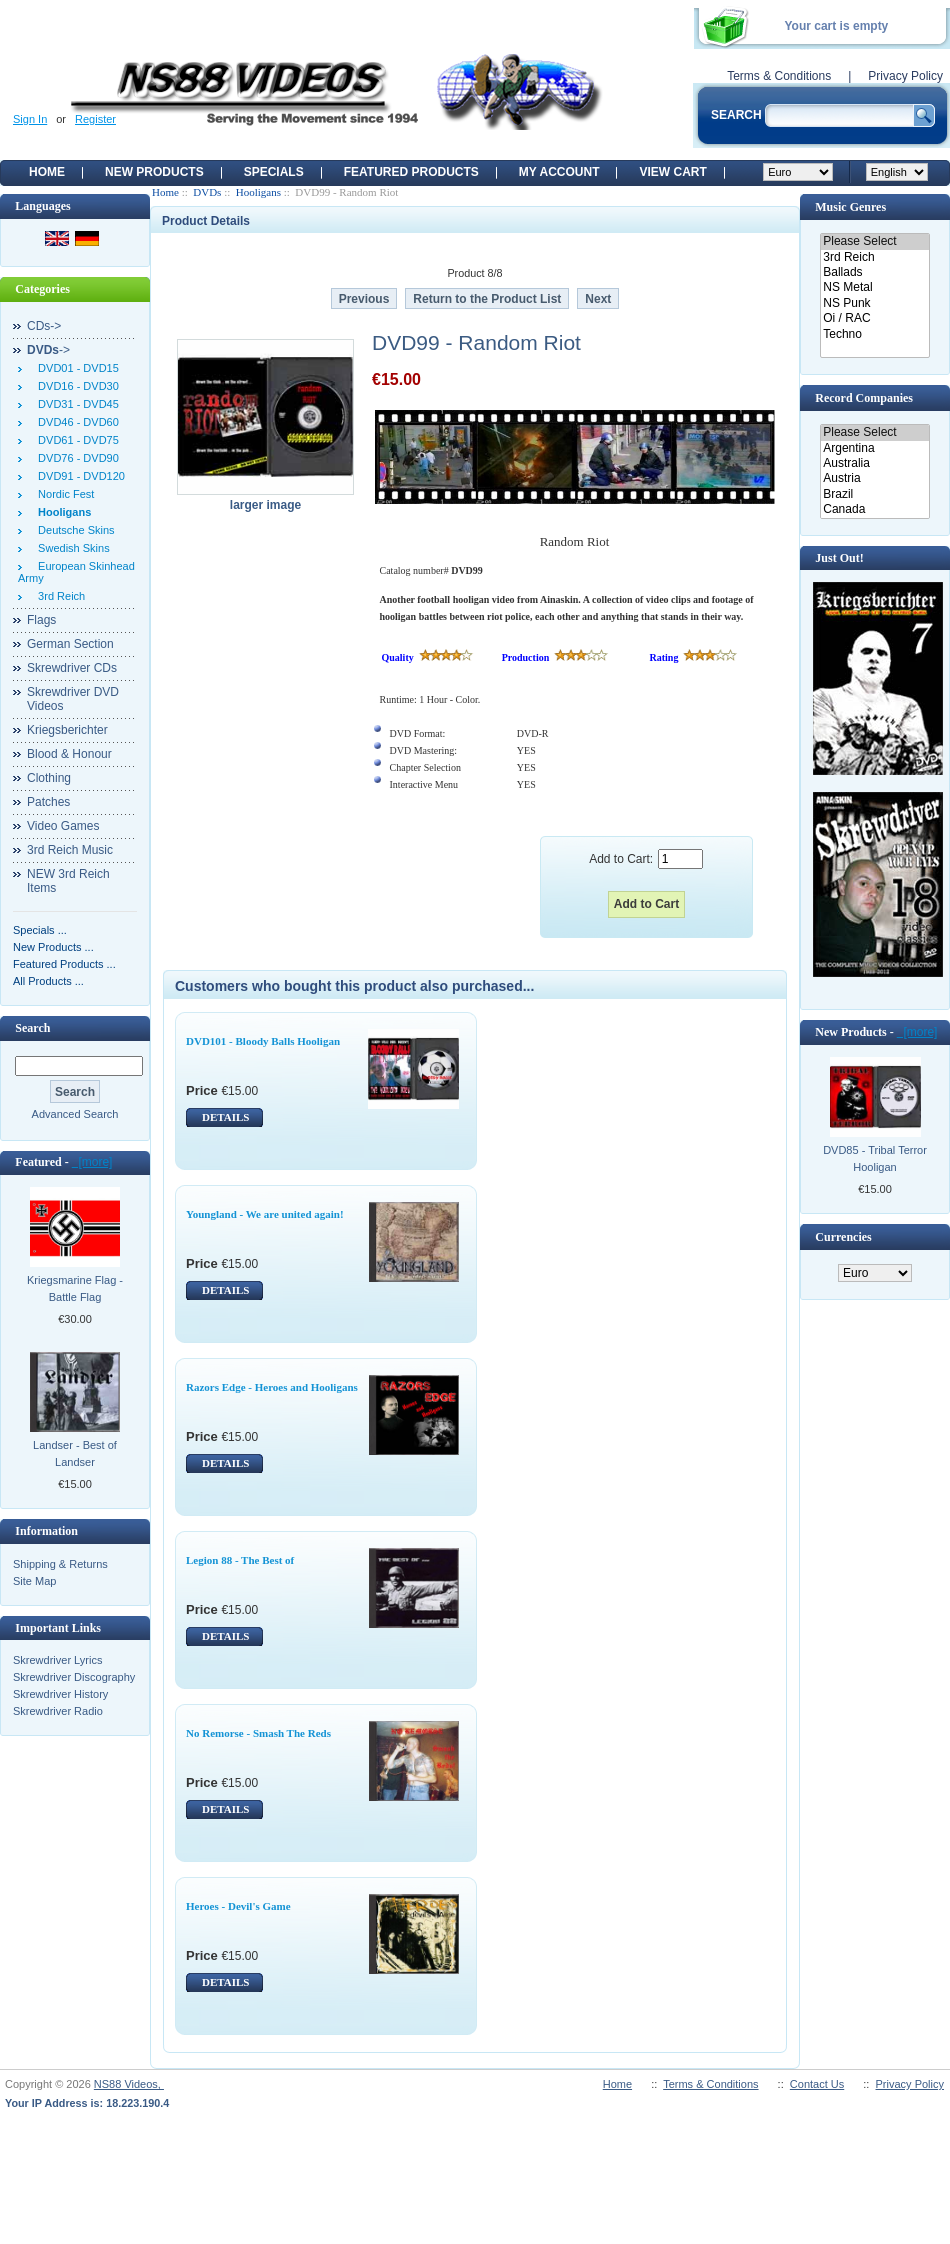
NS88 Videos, (129, 2084)
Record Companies (864, 398)
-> (48, 350)
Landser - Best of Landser (75, 1453)
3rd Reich (58, 596)
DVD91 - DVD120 (78, 476)
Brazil (874, 494)
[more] (92, 1162)
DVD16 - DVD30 (75, 386)
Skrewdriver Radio (58, 1711)
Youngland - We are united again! (265, 1214)
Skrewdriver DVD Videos (73, 699)
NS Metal (874, 287)
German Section (70, 644)
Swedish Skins (71, 548)
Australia (874, 463)
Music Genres (850, 207)
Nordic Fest (63, 494)
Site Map (34, 1581)
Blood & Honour (69, 754)
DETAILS (225, 1117)
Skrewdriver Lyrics (57, 1660)
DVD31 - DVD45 (75, 404)
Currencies (843, 1237)
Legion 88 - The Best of (240, 1560)
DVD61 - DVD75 (75, 440)
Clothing (49, 778)
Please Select (874, 241)
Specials (274, 172)
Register (95, 119)
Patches (48, 802)
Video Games (63, 826)
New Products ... (53, 947)
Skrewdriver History (60, 1694)
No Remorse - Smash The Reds (258, 1733)
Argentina (874, 448)
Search (32, 1028)
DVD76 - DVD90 (75, 458)
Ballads (874, 272)
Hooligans (258, 192)
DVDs (207, 192)
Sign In (30, 119)
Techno (874, 334)
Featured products (411, 172)
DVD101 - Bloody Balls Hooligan (263, 1041)
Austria (874, 478)
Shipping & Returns (60, 1564)
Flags (41, 620)
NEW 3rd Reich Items (68, 881)
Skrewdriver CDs (72, 668)
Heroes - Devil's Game (238, 1906)
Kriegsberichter (67, 730)
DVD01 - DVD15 (75, 368)
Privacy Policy (905, 76)
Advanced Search (75, 1114)
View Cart (672, 172)
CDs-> (44, 326)
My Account (559, 172)
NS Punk (874, 303)
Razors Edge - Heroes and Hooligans (272, 1387)
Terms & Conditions (779, 76)
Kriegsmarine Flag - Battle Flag (75, 1288)
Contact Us (817, 2084)
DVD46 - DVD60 (75, 422)
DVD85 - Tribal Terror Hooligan (875, 1158)
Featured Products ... (64, 964)
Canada (874, 509)
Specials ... (40, 930)
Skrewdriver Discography (74, 1677)
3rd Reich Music (70, 850)
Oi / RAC (874, 318)
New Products (154, 172)
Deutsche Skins (73, 530)
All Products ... (48, 981)
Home (47, 172)
